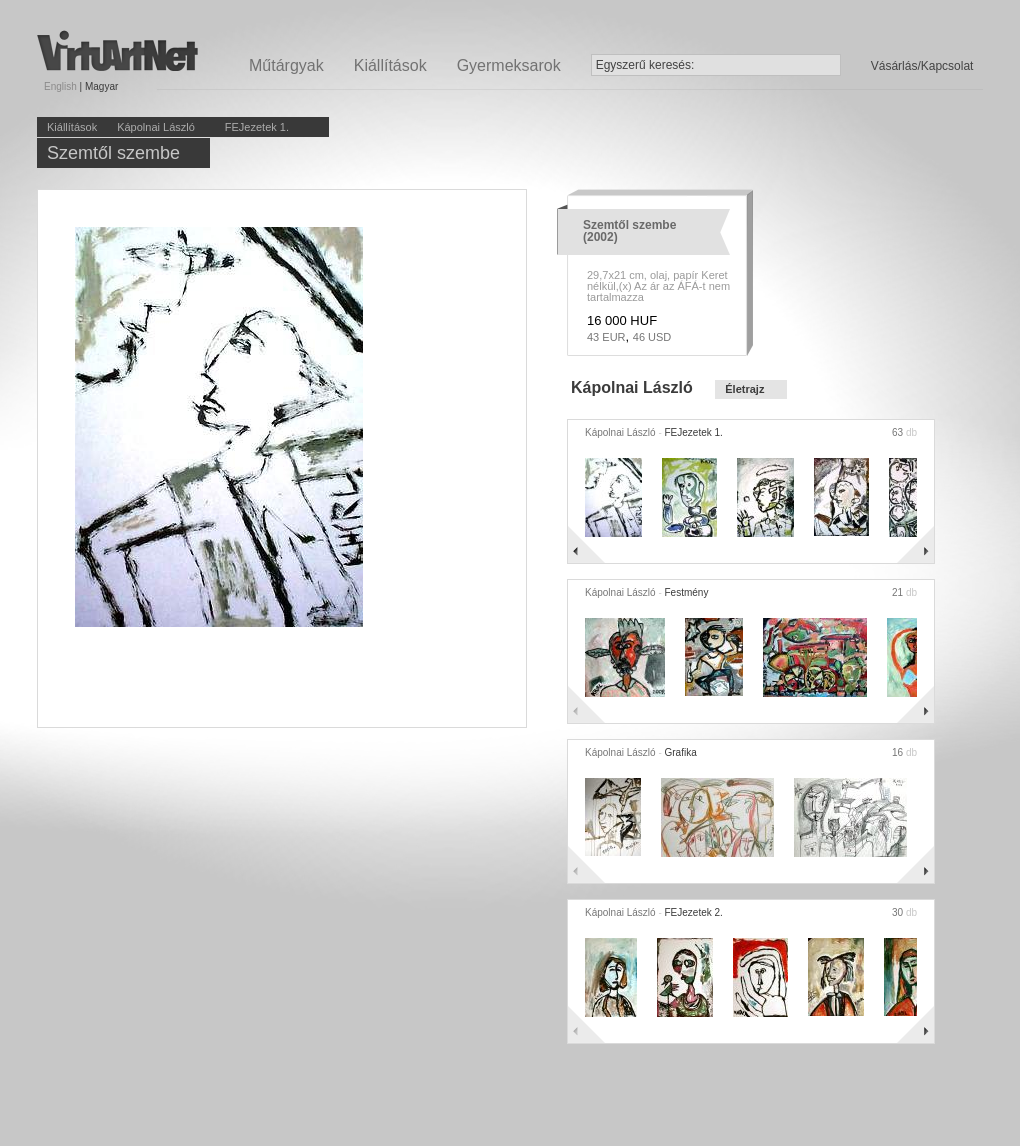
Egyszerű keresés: (645, 65)
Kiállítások (390, 65)
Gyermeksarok (509, 65)
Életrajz (744, 389)
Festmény (687, 592)
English (60, 86)
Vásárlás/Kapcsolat (922, 66)
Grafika (681, 752)
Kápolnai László (156, 127)
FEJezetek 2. (694, 912)
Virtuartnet (117, 50)
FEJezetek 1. (257, 127)
